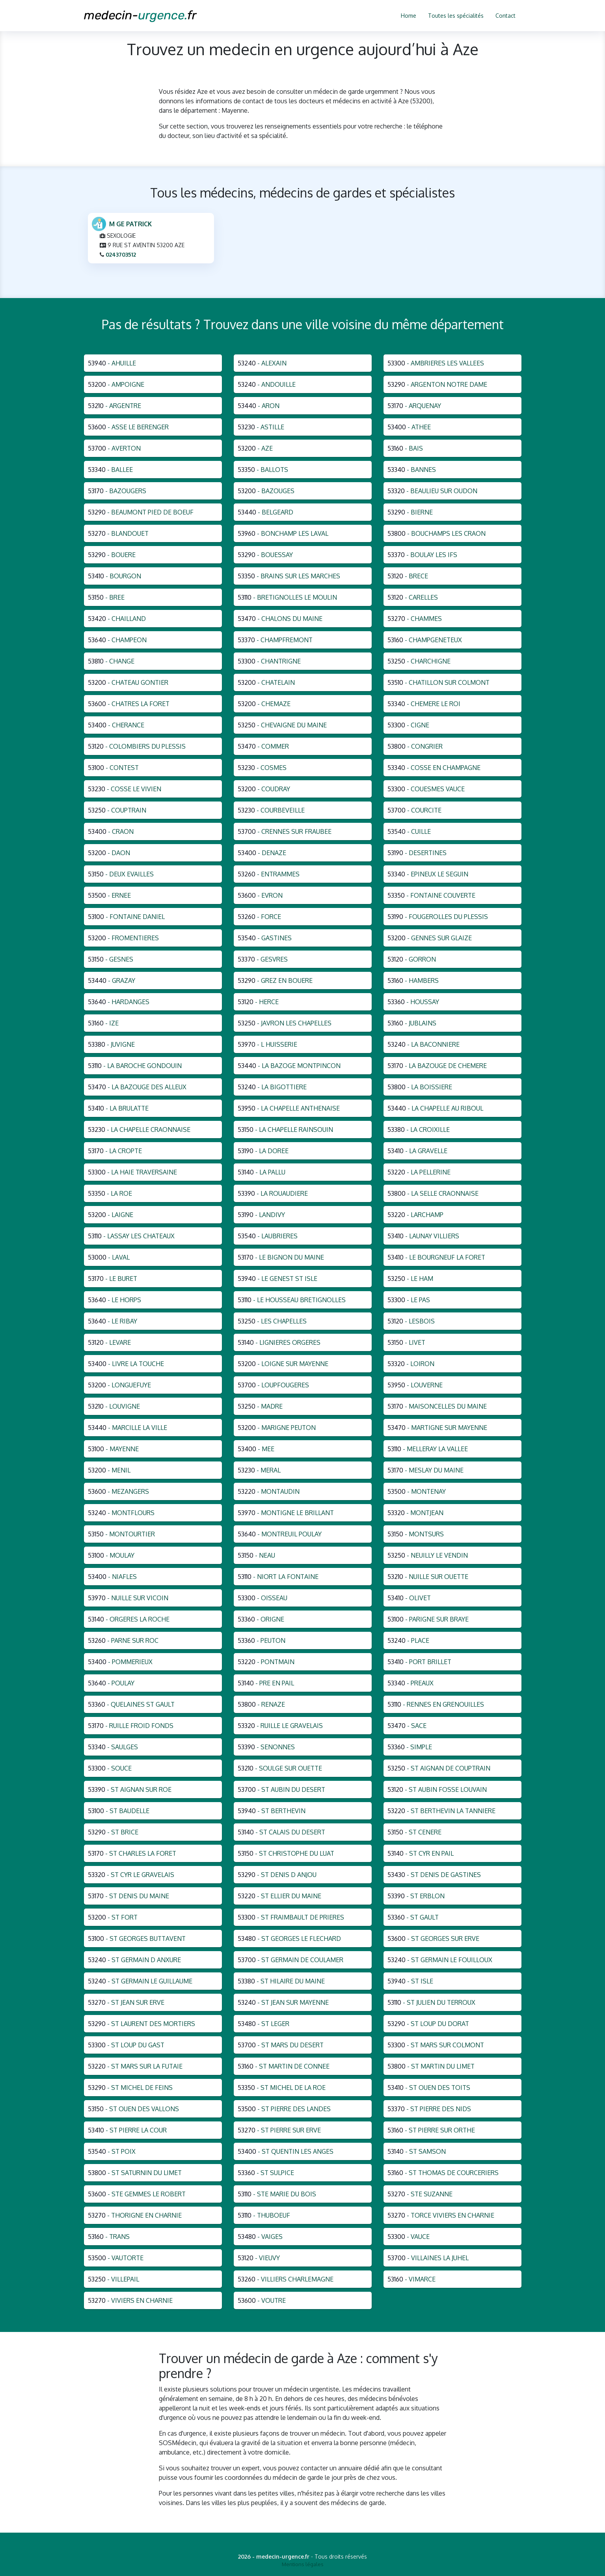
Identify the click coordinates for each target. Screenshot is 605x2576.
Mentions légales (303, 2564)
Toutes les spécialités (456, 16)
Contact (505, 16)
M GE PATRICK (130, 227)
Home (408, 16)
